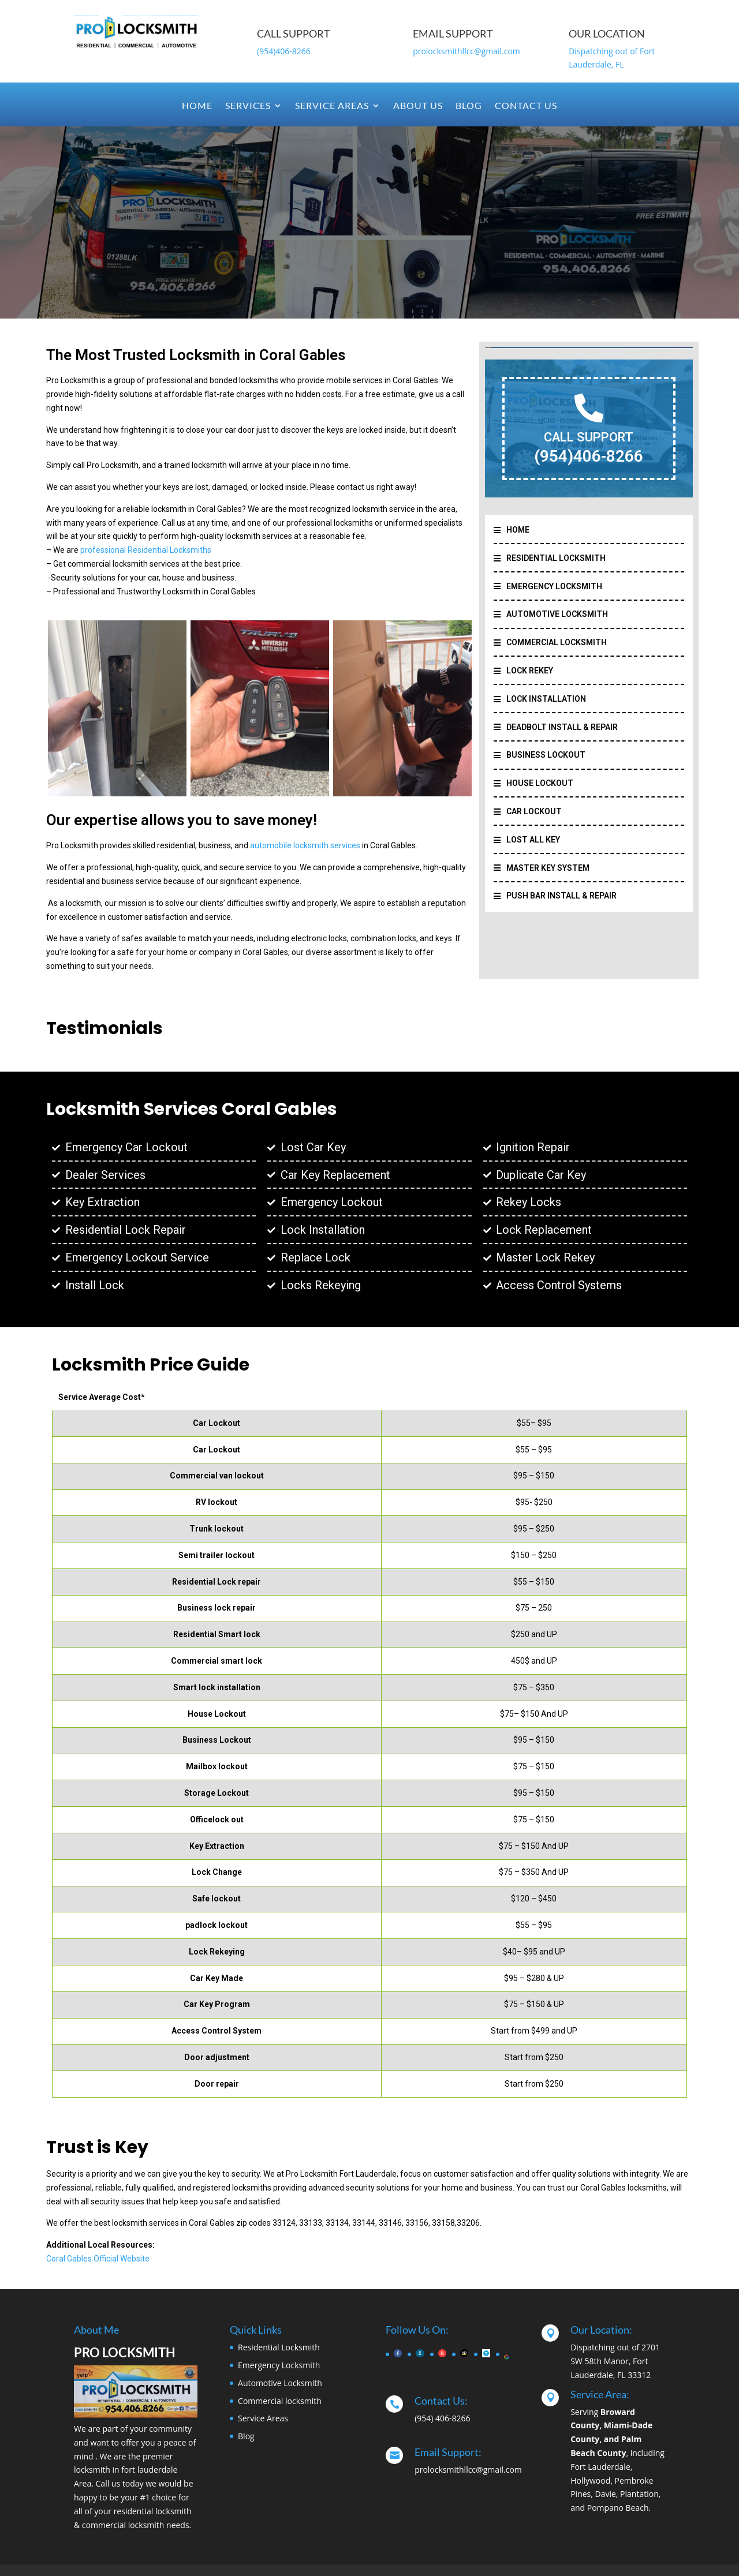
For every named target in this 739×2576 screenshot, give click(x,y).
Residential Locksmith (279, 2347)
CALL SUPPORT (588, 437)
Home (197, 106)
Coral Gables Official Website (98, 2258)
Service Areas (332, 106)
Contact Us (526, 106)
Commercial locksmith (280, 2400)
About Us (418, 106)
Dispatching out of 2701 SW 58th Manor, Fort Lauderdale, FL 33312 (615, 2361)
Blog (469, 106)
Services (248, 106)
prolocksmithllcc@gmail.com (466, 51)
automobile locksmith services (305, 845)
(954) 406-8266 (442, 2418)
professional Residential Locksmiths (145, 550)
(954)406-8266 (284, 51)
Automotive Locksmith (280, 2382)
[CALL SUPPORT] (588, 408)
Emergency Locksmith (279, 2365)
